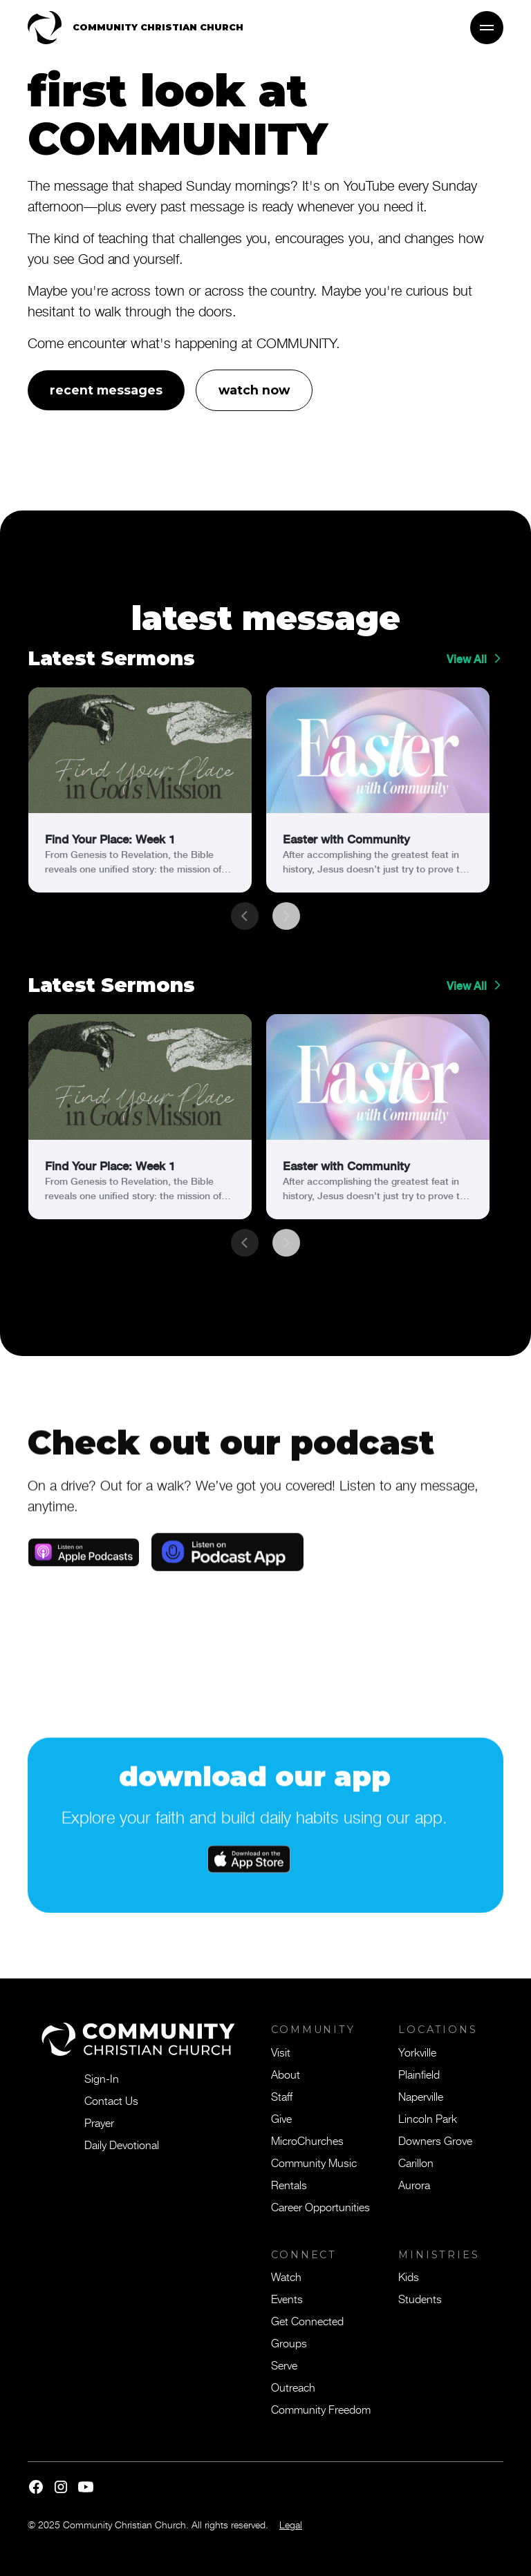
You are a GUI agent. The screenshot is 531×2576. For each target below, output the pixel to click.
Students (420, 2298)
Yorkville (417, 2051)
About (285, 2073)
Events (287, 2298)
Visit (280, 2051)
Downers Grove (435, 2140)
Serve (284, 2364)
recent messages (106, 390)
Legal (290, 2524)
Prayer (99, 2122)
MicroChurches (307, 2140)
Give (281, 2118)
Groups (289, 2342)
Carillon (416, 2162)
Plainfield (419, 2073)
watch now (254, 390)
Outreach (293, 2386)
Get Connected (307, 2320)
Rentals (289, 2184)
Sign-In (101, 2078)
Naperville (420, 2096)
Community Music (314, 2162)
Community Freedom (321, 2409)
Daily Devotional (121, 2144)
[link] (140, 790)
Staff (281, 2096)
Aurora (414, 2184)
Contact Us (111, 2100)
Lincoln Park (427, 2118)
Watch (286, 2276)
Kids (408, 2276)
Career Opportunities (320, 2206)
